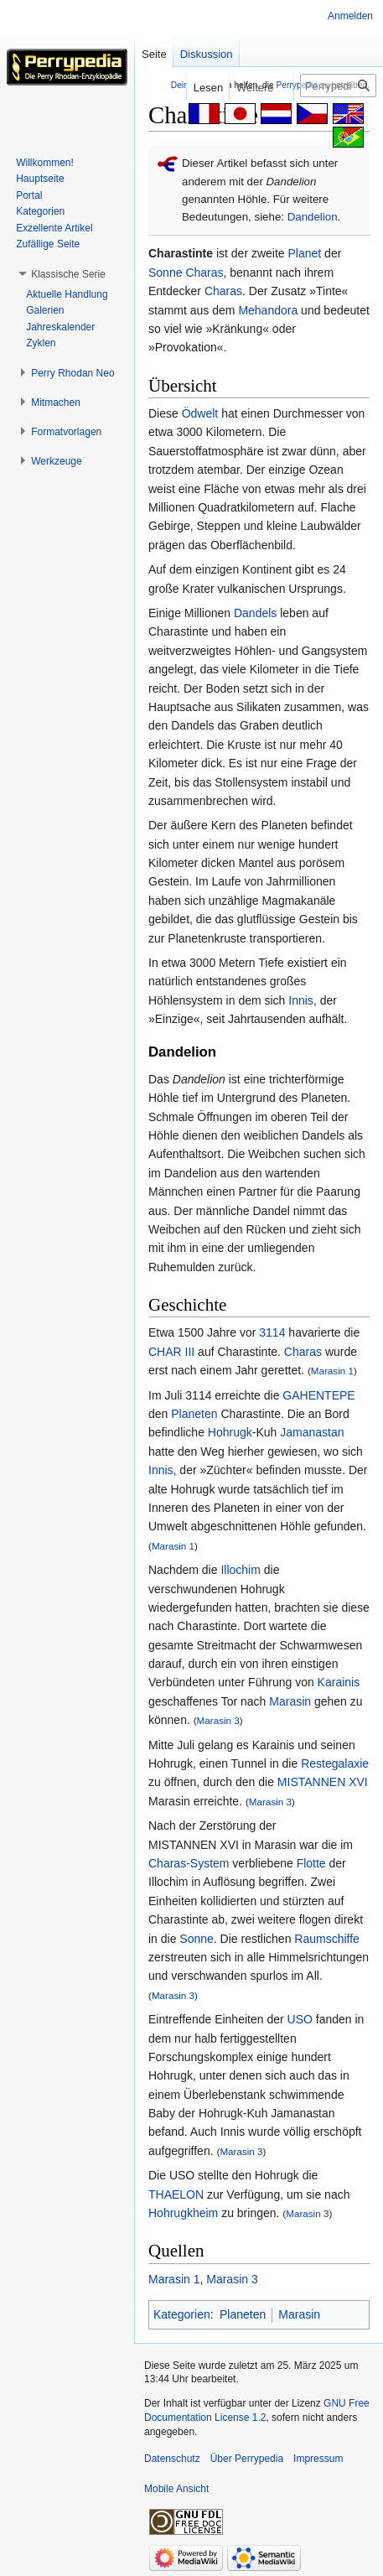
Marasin (290, 1701)
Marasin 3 (218, 1720)
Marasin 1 (332, 1370)
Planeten (194, 1413)
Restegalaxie (335, 1763)
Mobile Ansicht (176, 2489)
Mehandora (268, 310)
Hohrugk (230, 1432)
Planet (305, 253)
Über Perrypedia (246, 2458)
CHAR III (171, 1351)
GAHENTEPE (318, 1395)
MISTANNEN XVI (322, 1782)
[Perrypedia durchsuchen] (338, 85)
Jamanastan (312, 1432)
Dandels (255, 613)
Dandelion (312, 216)
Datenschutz (172, 2458)
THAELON (176, 2194)
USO (300, 2019)
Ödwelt (200, 413)
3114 (272, 1332)
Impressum (318, 2458)
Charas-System (188, 1863)
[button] (68, 274)
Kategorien (181, 2314)
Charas (204, 272)
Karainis (339, 1682)
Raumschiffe (327, 1938)
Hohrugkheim (183, 2213)
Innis (300, 1000)
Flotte (311, 1863)
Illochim (240, 1569)
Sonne (165, 272)
